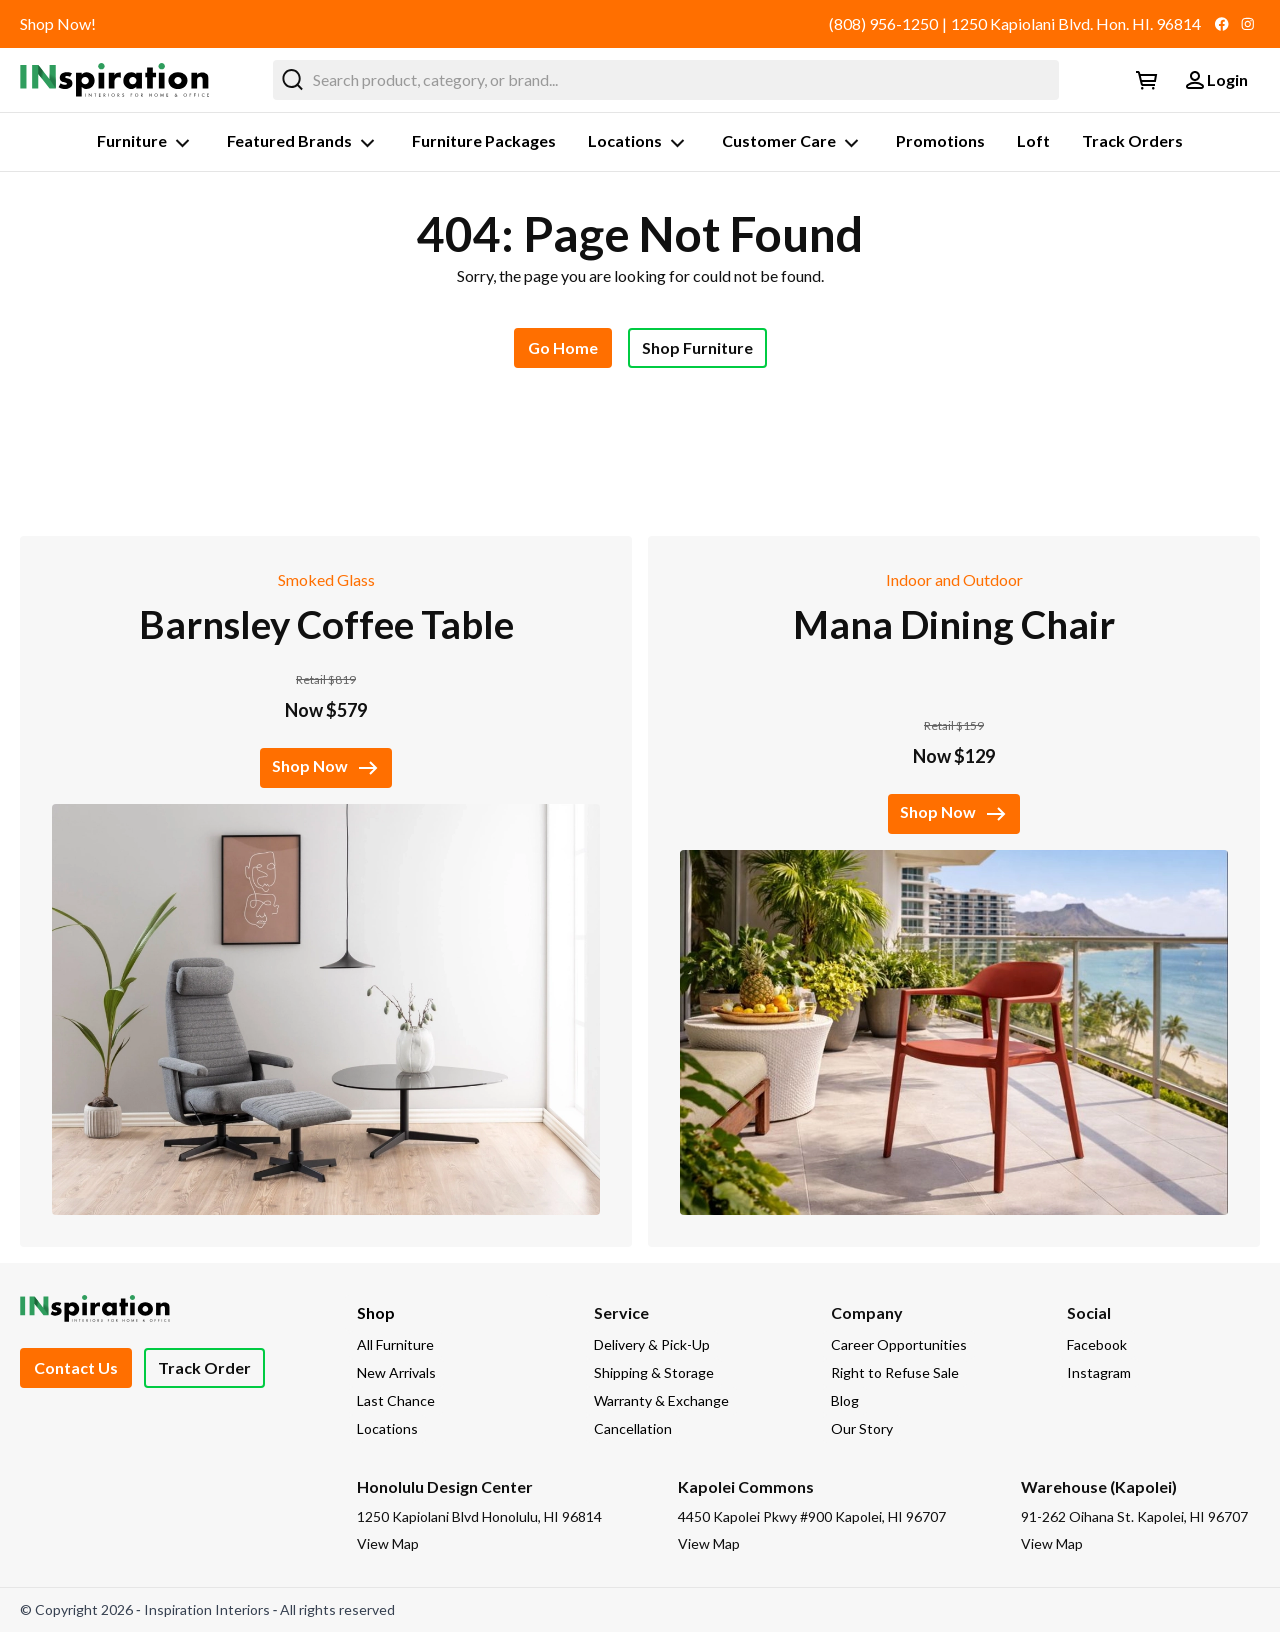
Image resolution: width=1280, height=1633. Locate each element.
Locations (639, 143)
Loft (1033, 140)
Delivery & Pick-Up (652, 1344)
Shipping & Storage (654, 1372)
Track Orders (1132, 140)
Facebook (1097, 1344)
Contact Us (76, 1367)
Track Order (204, 1367)
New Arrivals (396, 1372)
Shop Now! (58, 23)
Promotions (940, 140)
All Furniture (395, 1344)
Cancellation (633, 1428)
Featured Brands (303, 143)
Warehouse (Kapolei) (1099, 1486)
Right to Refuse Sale (895, 1372)
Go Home (563, 347)
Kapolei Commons (746, 1486)
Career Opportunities (899, 1344)
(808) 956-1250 (883, 23)
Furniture (146, 143)
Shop (376, 1312)
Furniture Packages (484, 140)
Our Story (862, 1428)
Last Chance (396, 1400)
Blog (845, 1400)
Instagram (1099, 1372)
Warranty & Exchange (661, 1400)
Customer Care (793, 143)
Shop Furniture (697, 347)
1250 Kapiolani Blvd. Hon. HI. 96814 (1076, 23)
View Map (388, 1543)
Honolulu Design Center (445, 1486)
